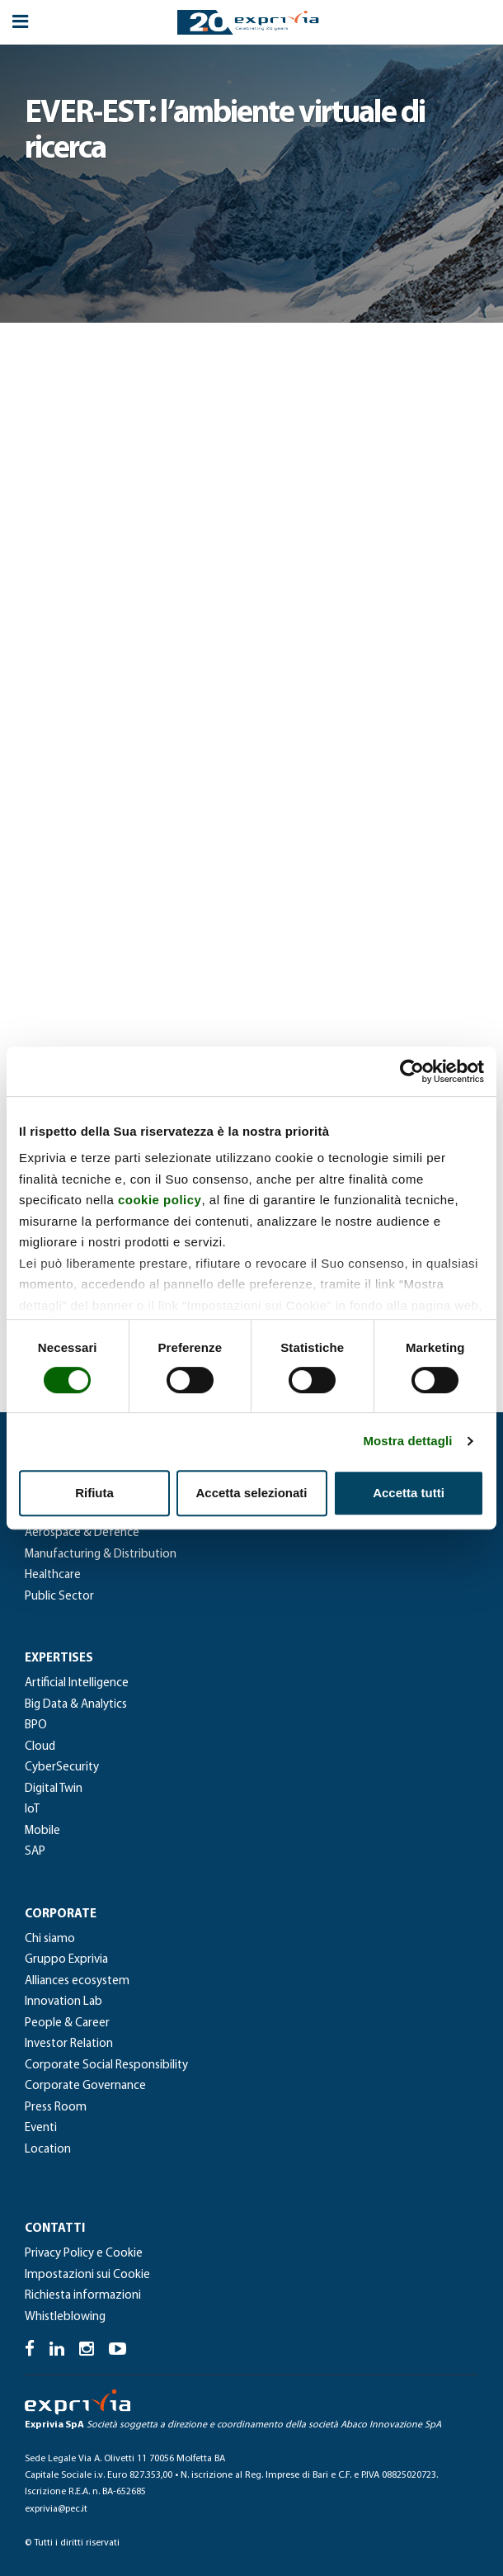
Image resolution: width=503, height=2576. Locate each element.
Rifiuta (94, 1493)
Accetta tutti (408, 1493)
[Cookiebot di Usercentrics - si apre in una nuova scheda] (412, 1071)
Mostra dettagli (407, 1441)
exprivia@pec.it (56, 2509)
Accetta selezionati (251, 1493)
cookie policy (160, 1200)
